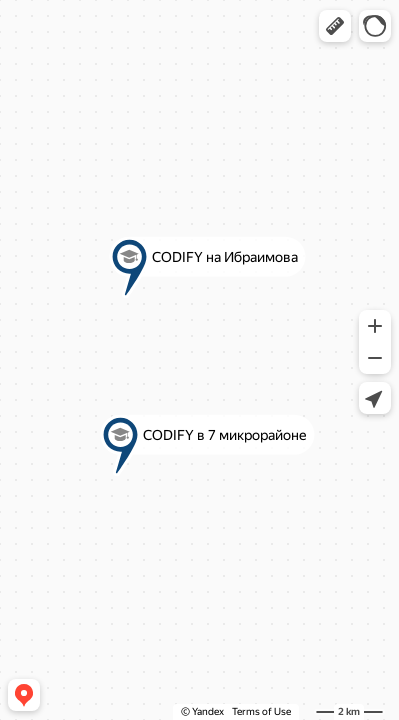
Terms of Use (261, 711)
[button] (335, 26)
